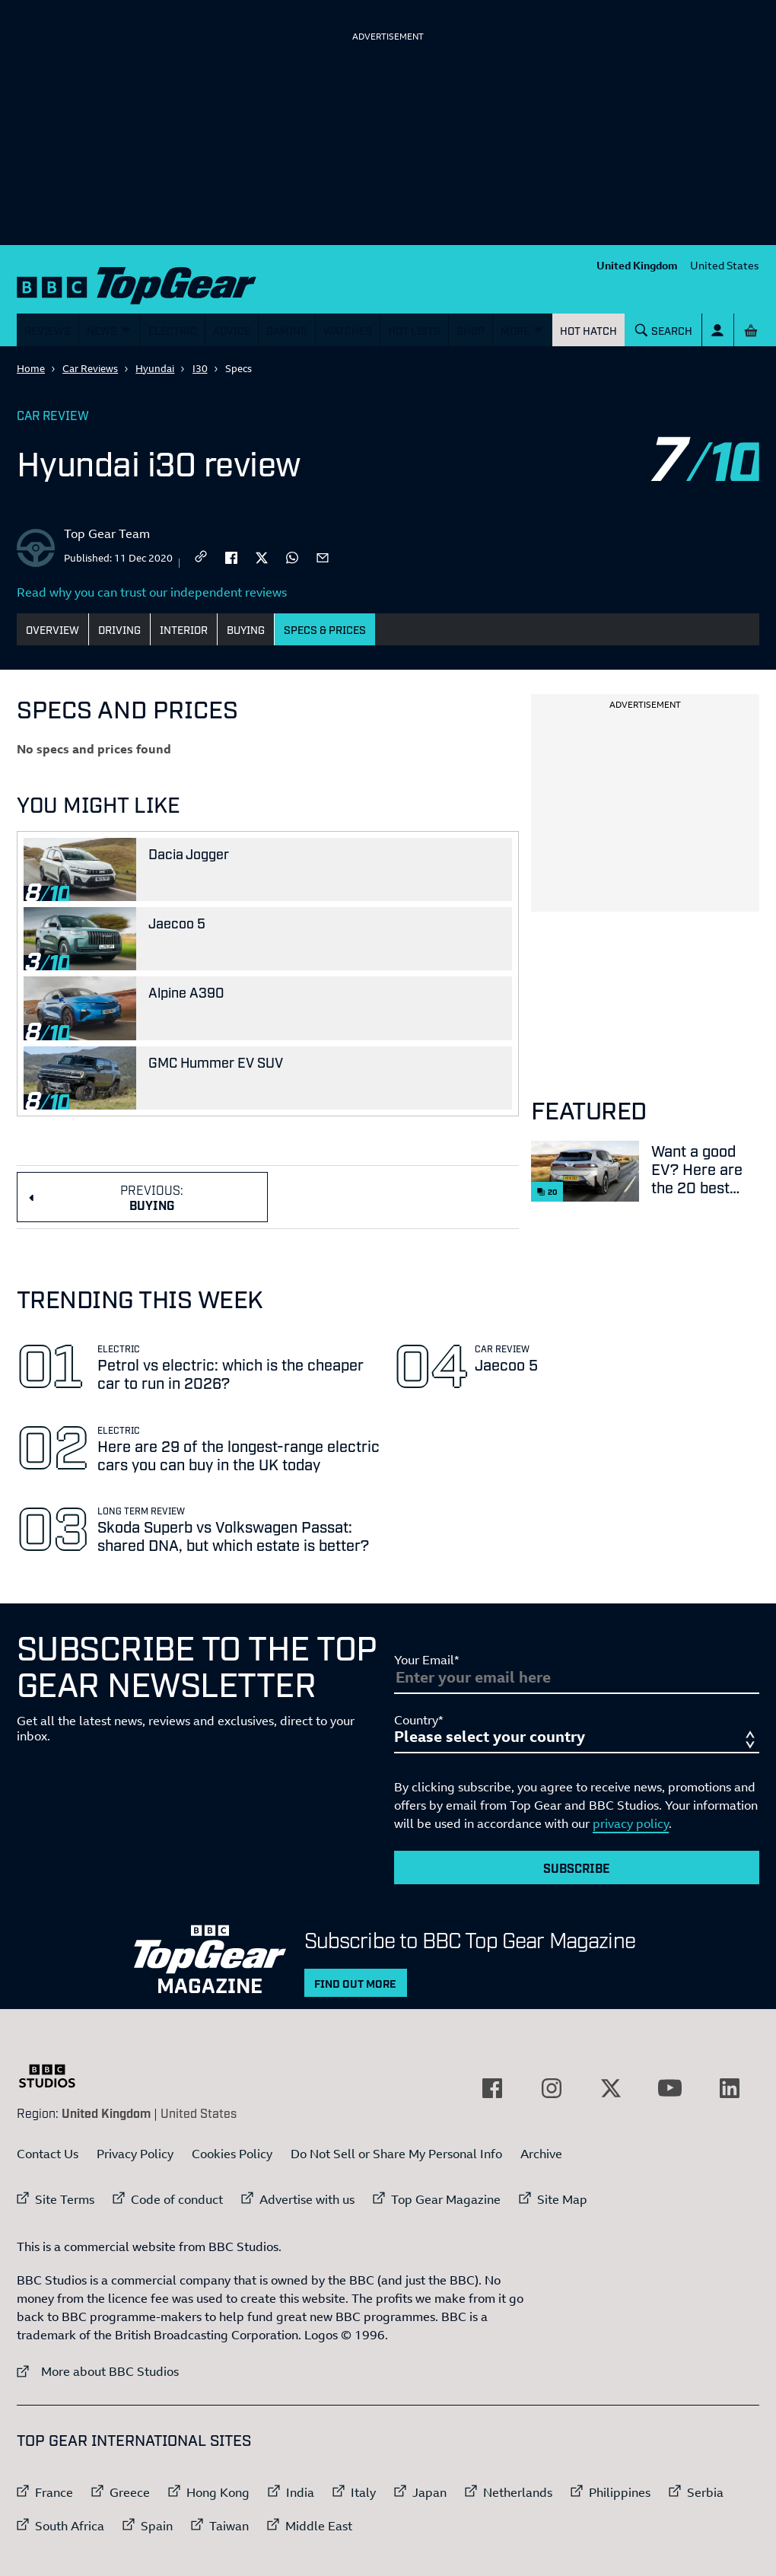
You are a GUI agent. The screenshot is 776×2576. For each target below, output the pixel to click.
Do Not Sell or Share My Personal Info (396, 2153)
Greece (130, 2492)
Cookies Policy (232, 2153)
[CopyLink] (201, 557)
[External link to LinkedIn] (729, 2088)
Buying (246, 629)
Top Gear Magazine (446, 2199)
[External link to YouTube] (670, 2088)
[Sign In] (717, 330)
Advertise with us (307, 2199)
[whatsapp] (292, 556)
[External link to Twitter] (611, 2088)
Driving (119, 629)
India (300, 2492)
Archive (541, 2153)
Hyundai (154, 368)
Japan (429, 2492)
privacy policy (631, 1823)
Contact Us (47, 2153)
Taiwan (229, 2525)
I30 (200, 368)
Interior (184, 629)
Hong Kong (218, 2492)
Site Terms (64, 2199)
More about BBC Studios (98, 2371)
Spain (157, 2525)
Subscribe (576, 1867)
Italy (363, 2492)
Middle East (318, 2525)
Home (31, 368)
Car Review (53, 414)
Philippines (619, 2492)
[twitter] (261, 556)
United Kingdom (637, 265)
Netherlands (517, 2492)
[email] (322, 556)
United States (724, 265)
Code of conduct (177, 2199)
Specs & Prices (325, 629)
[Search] (664, 330)
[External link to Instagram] (551, 2088)
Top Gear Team (107, 533)
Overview (52, 629)
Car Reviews (90, 368)
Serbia (705, 2492)
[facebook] (231, 556)
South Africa (69, 2525)
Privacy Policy (135, 2153)
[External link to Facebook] (492, 2088)
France (54, 2492)
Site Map (562, 2199)
